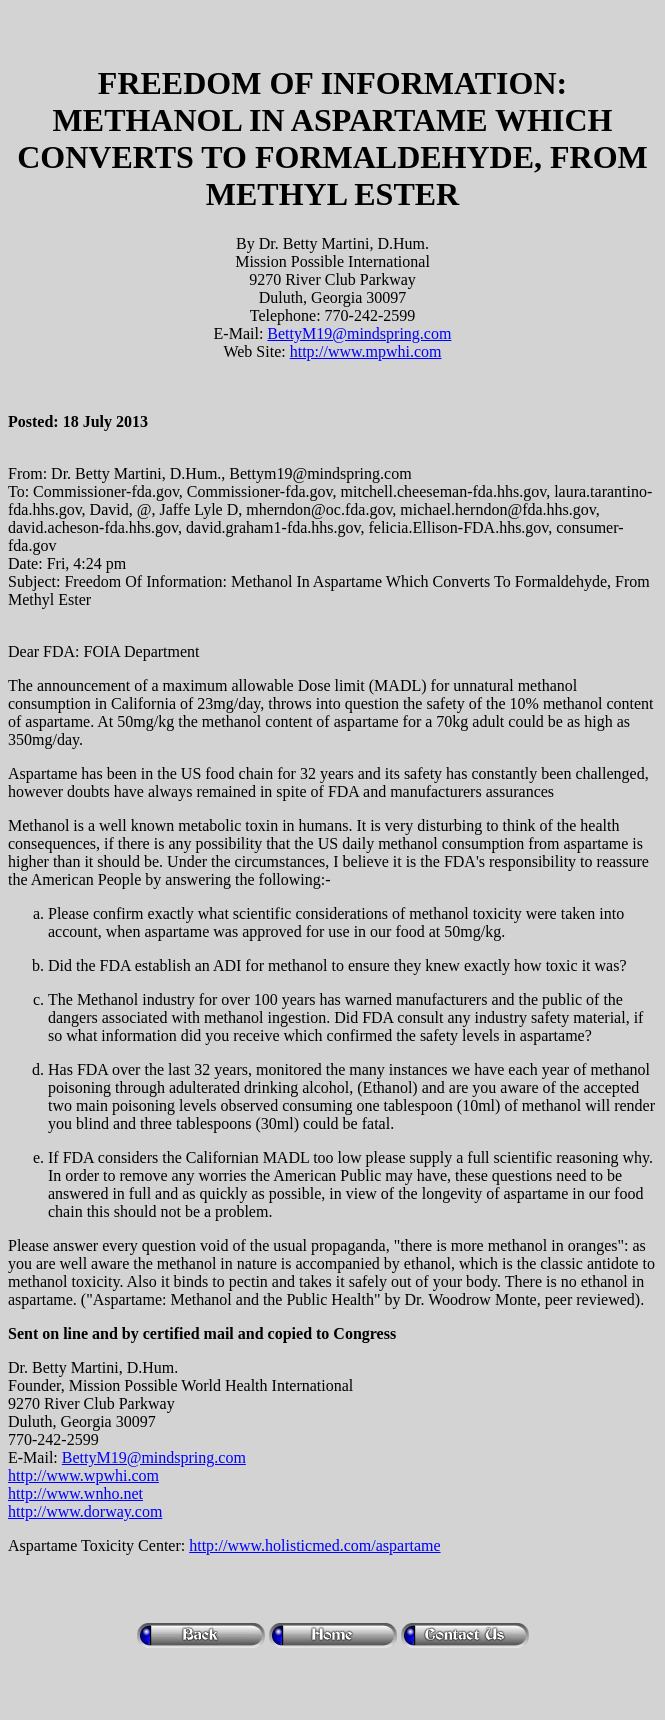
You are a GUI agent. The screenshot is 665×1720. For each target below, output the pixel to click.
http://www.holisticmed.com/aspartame (314, 1545)
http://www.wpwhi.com (83, 1475)
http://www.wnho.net (75, 1493)
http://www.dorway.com (85, 1511)
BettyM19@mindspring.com (359, 333)
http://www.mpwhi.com (366, 351)
